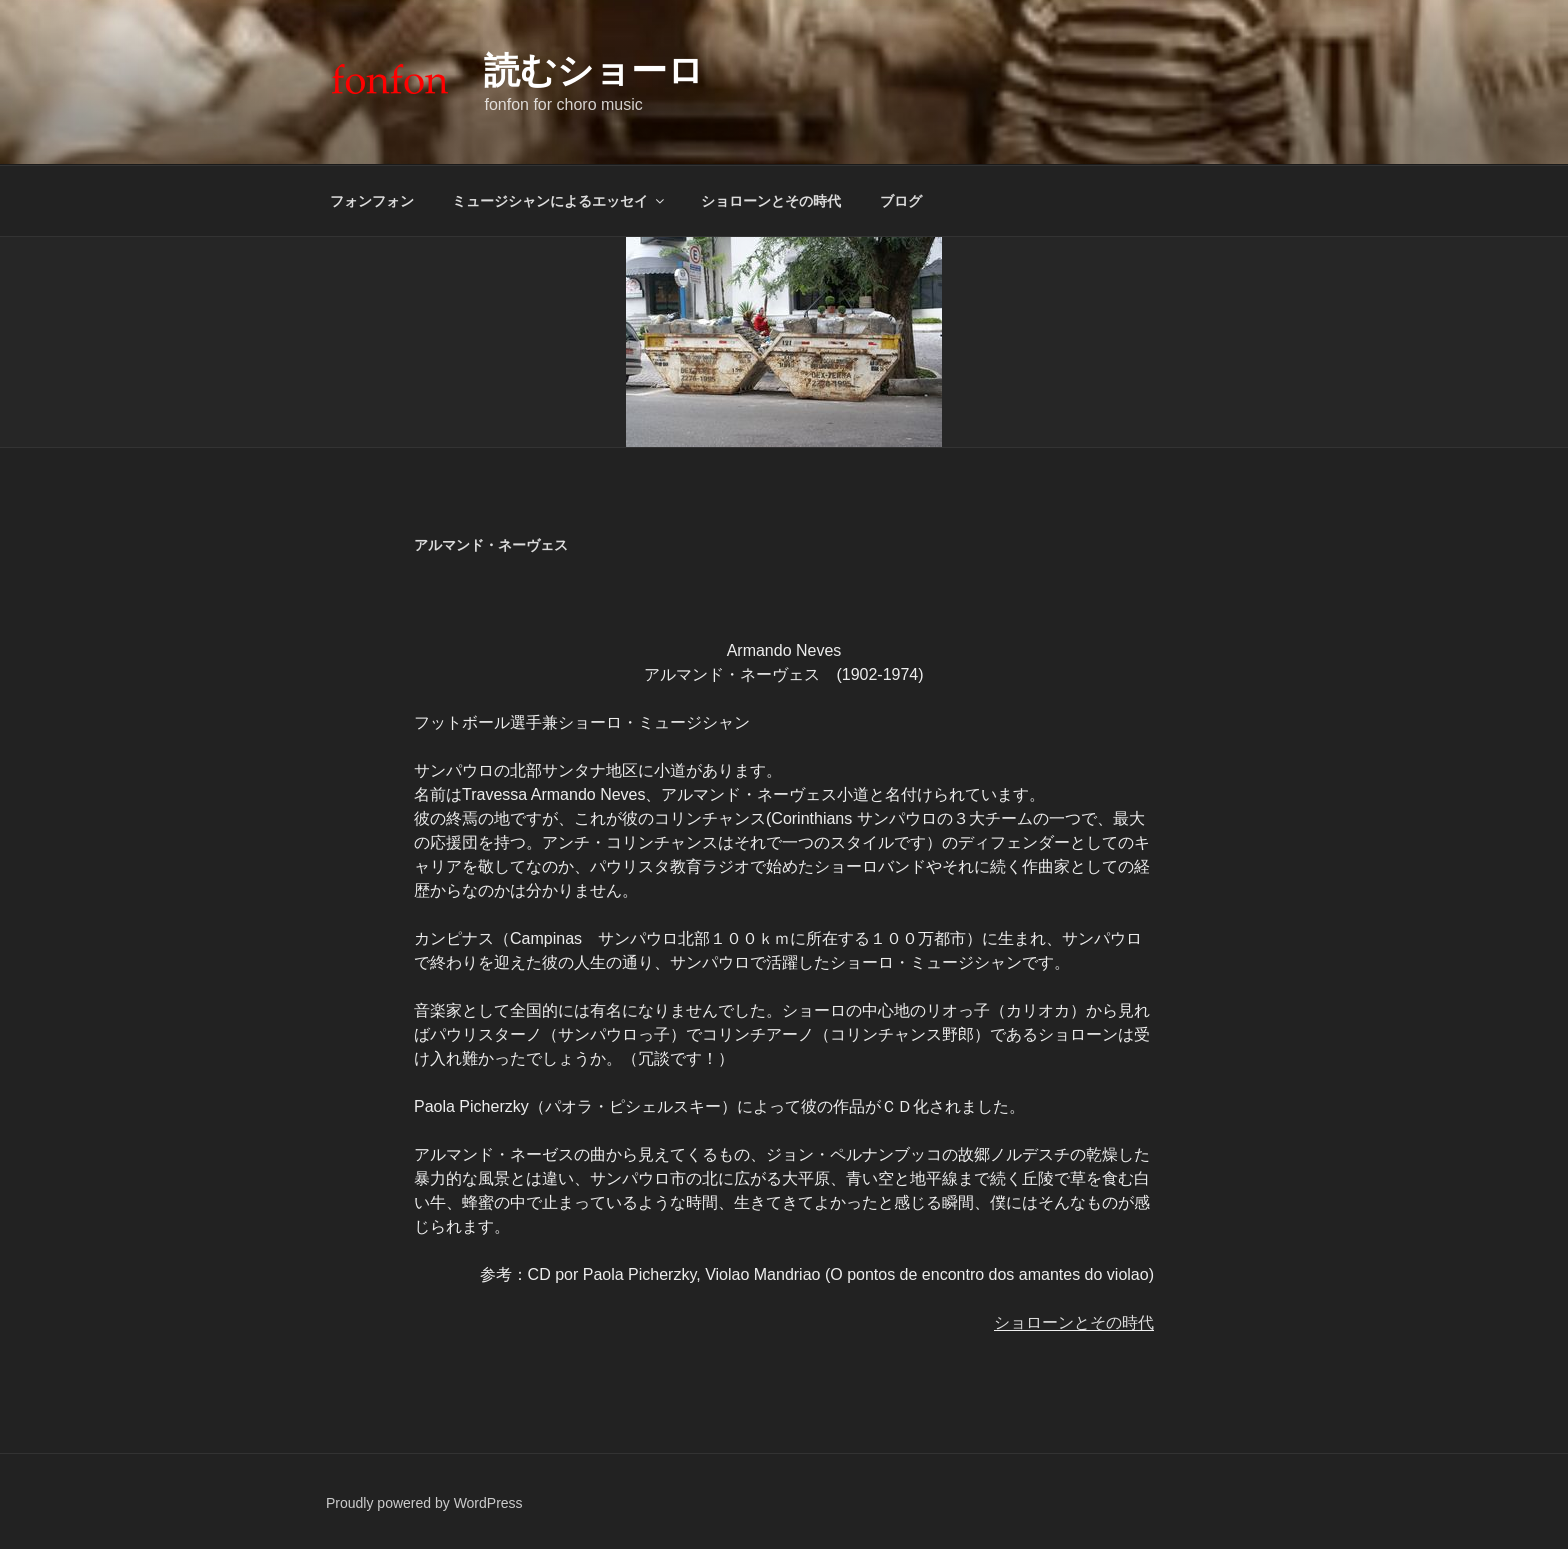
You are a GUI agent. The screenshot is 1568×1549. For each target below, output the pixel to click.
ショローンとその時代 (771, 201)
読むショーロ (594, 70)
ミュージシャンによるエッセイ (559, 201)
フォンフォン (372, 201)
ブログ (901, 201)
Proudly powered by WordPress (424, 1503)
